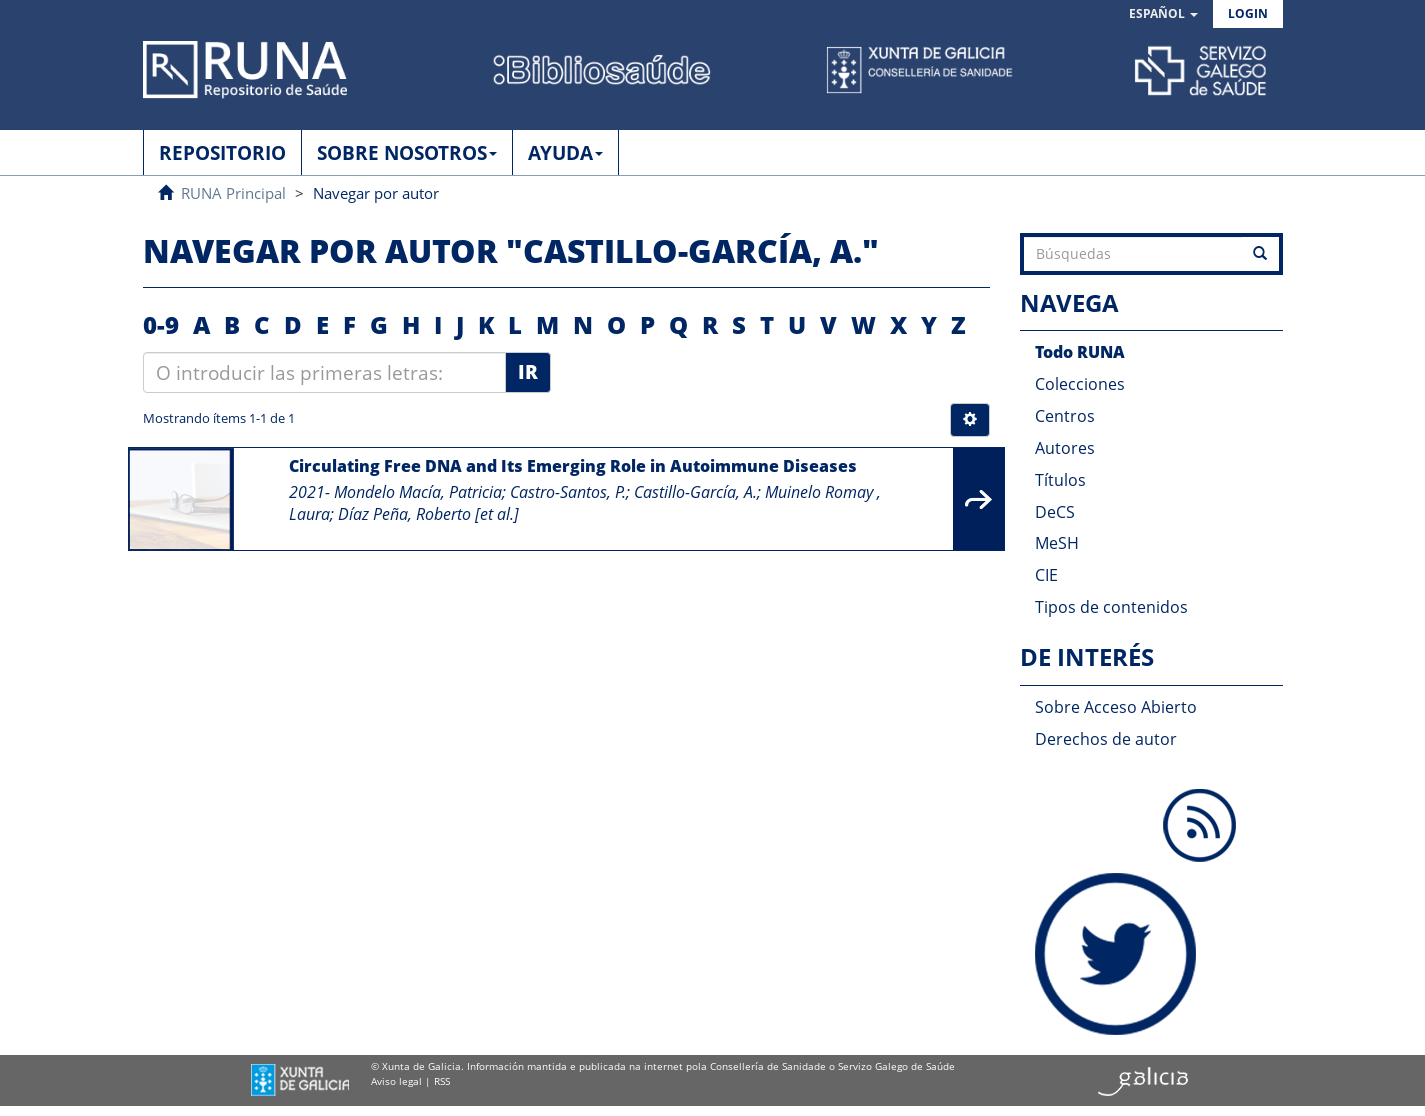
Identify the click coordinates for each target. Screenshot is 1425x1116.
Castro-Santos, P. (568, 492)
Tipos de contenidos (1111, 607)
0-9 (161, 324)
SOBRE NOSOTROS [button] (407, 153)
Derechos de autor (1106, 739)
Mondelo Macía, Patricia (418, 492)
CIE (1046, 575)
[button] (1163, 14)
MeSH (1057, 543)
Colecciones (1080, 384)
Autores (1065, 448)
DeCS (1055, 512)
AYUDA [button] (565, 153)
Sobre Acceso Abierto (1116, 707)
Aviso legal (396, 1081)
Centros (1065, 416)
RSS (442, 1081)
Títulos (1060, 480)
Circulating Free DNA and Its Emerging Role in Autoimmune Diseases (573, 466)
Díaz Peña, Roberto (404, 514)
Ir (528, 372)
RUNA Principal (233, 193)
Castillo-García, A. (695, 492)
